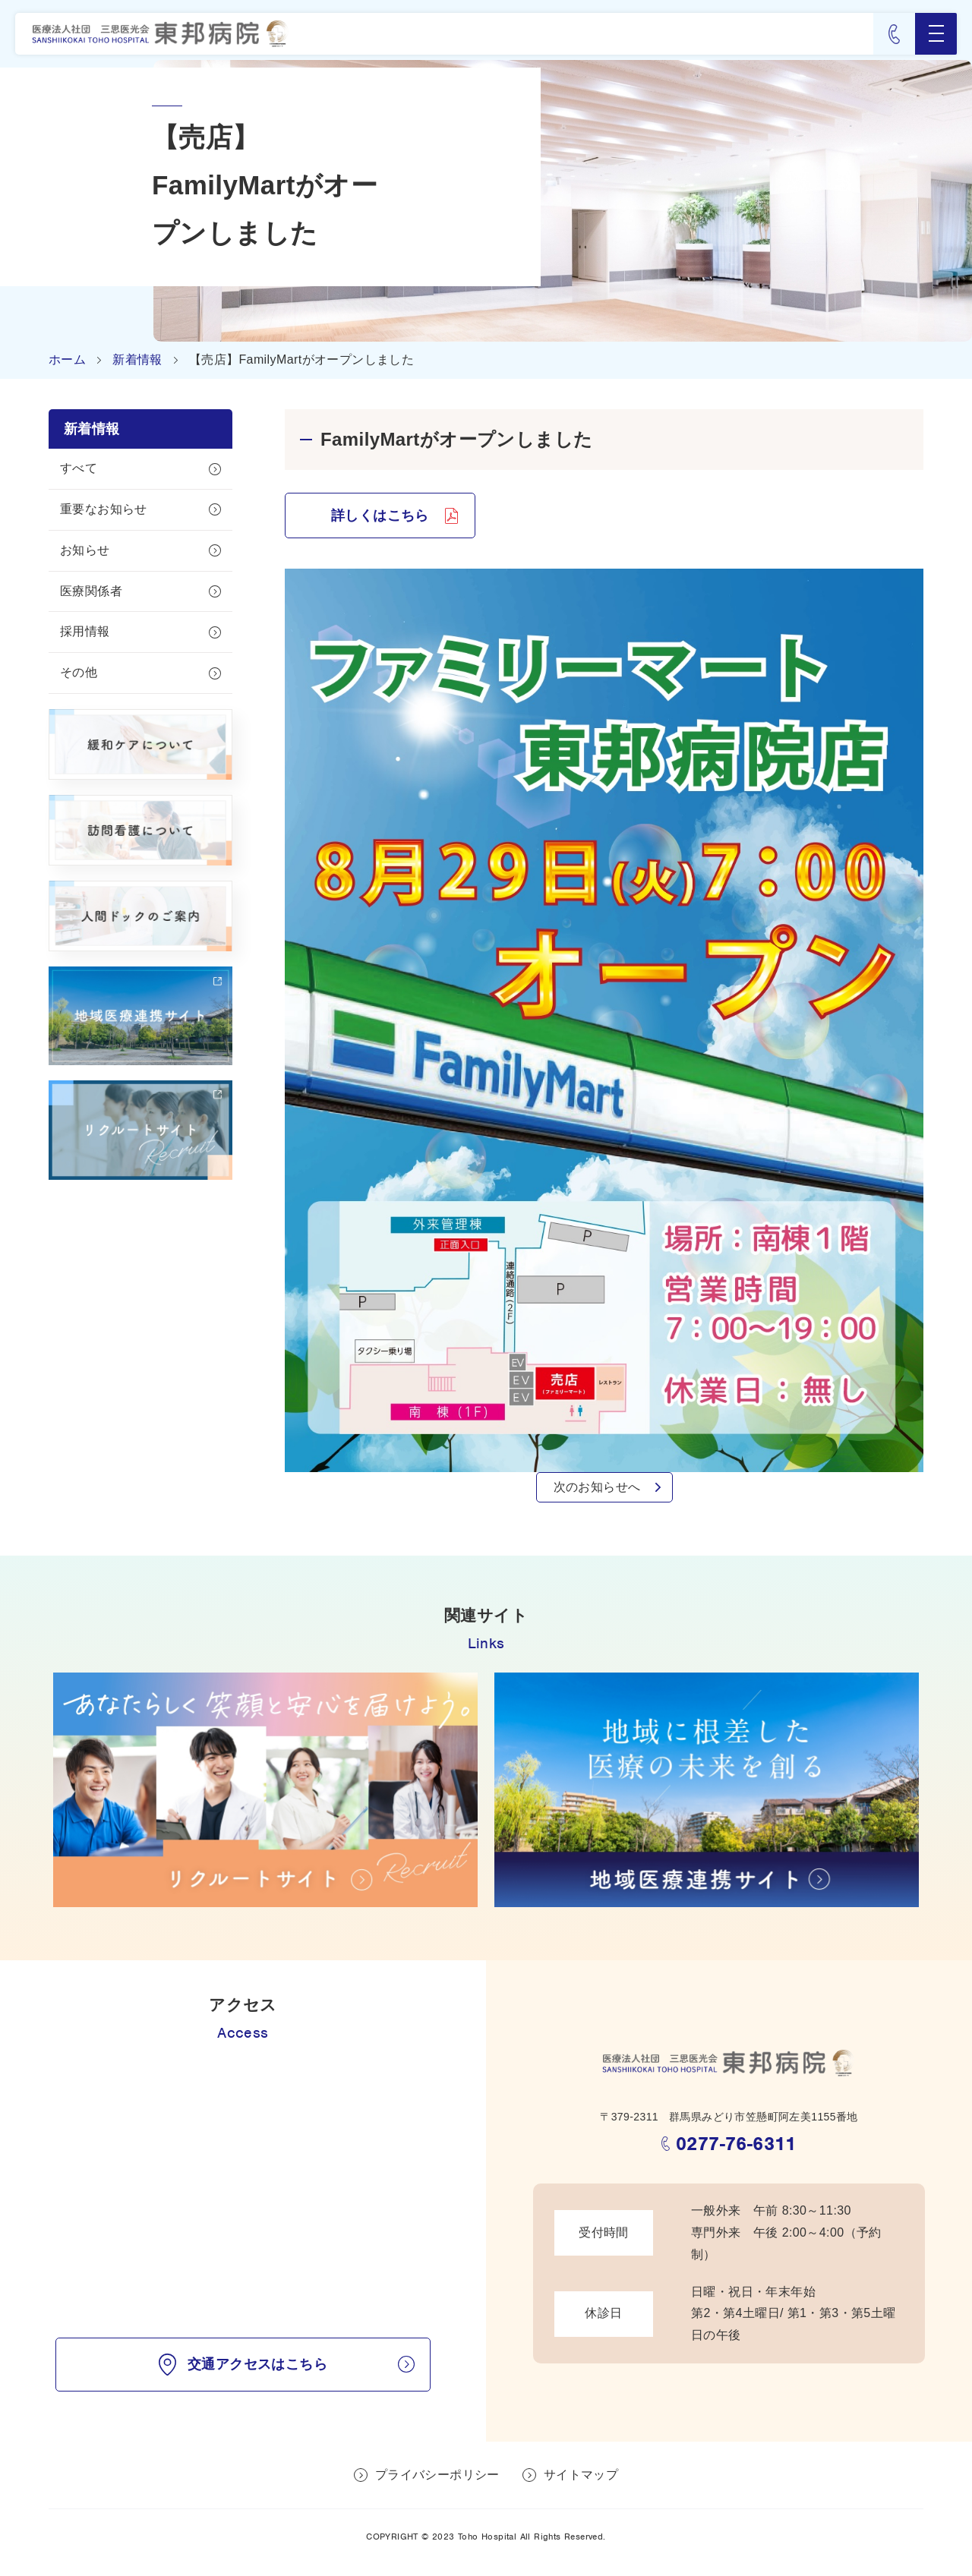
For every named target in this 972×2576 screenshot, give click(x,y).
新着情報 (137, 359)
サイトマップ (581, 2474)
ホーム (67, 359)
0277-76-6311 (736, 2143)
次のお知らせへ (597, 1486)
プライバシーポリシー (437, 2474)
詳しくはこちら (380, 515)
